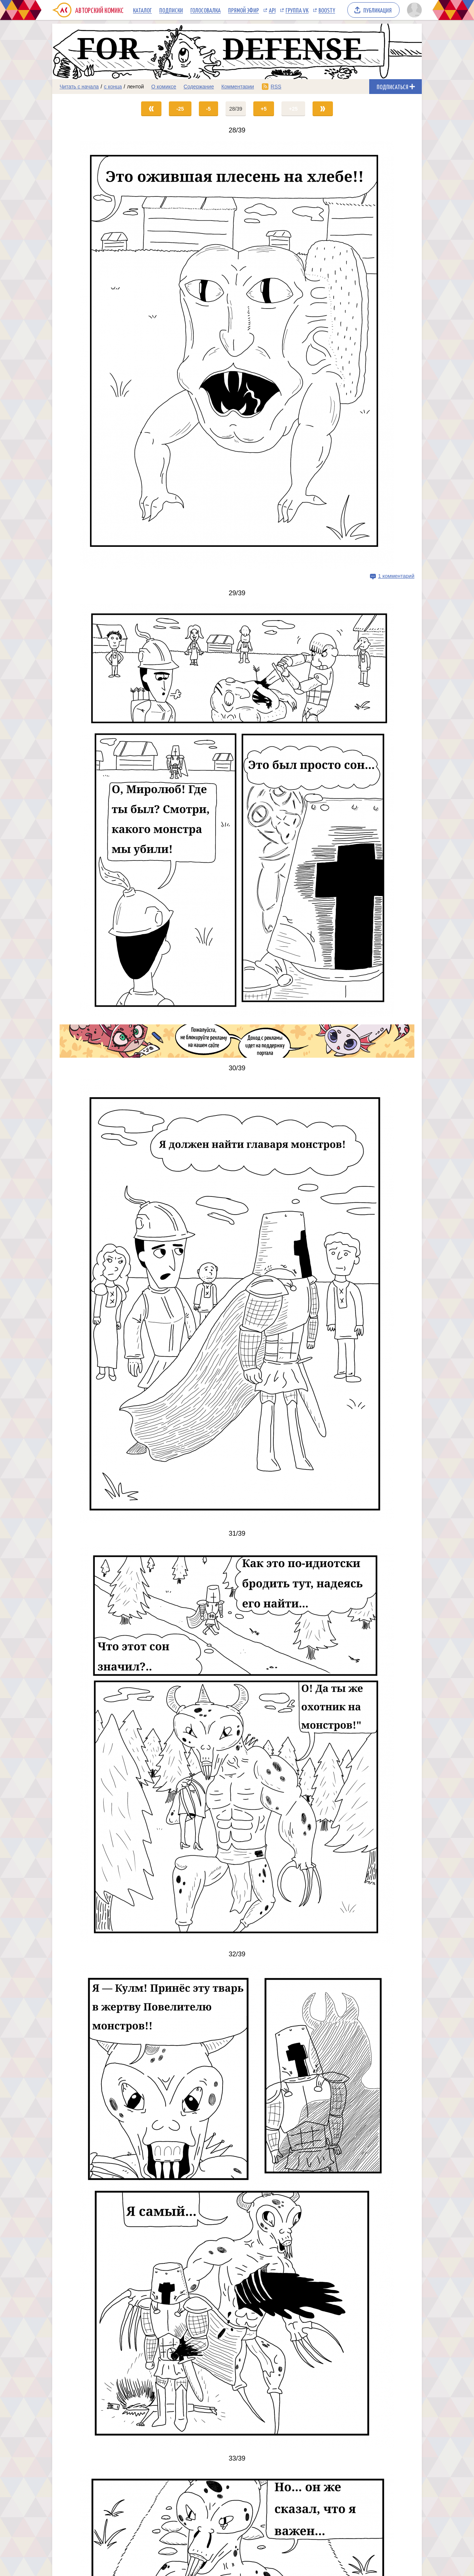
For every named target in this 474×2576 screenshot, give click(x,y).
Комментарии (237, 87)
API (272, 10)
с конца (113, 87)
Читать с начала (79, 87)
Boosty (326, 10)
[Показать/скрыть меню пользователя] (413, 10)
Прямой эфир (243, 10)
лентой (135, 87)
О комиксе (163, 87)
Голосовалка (205, 10)
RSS (276, 87)
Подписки (171, 10)
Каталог (142, 10)
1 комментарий (396, 576)
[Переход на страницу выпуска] (237, 355)
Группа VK (297, 10)
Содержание (199, 87)
